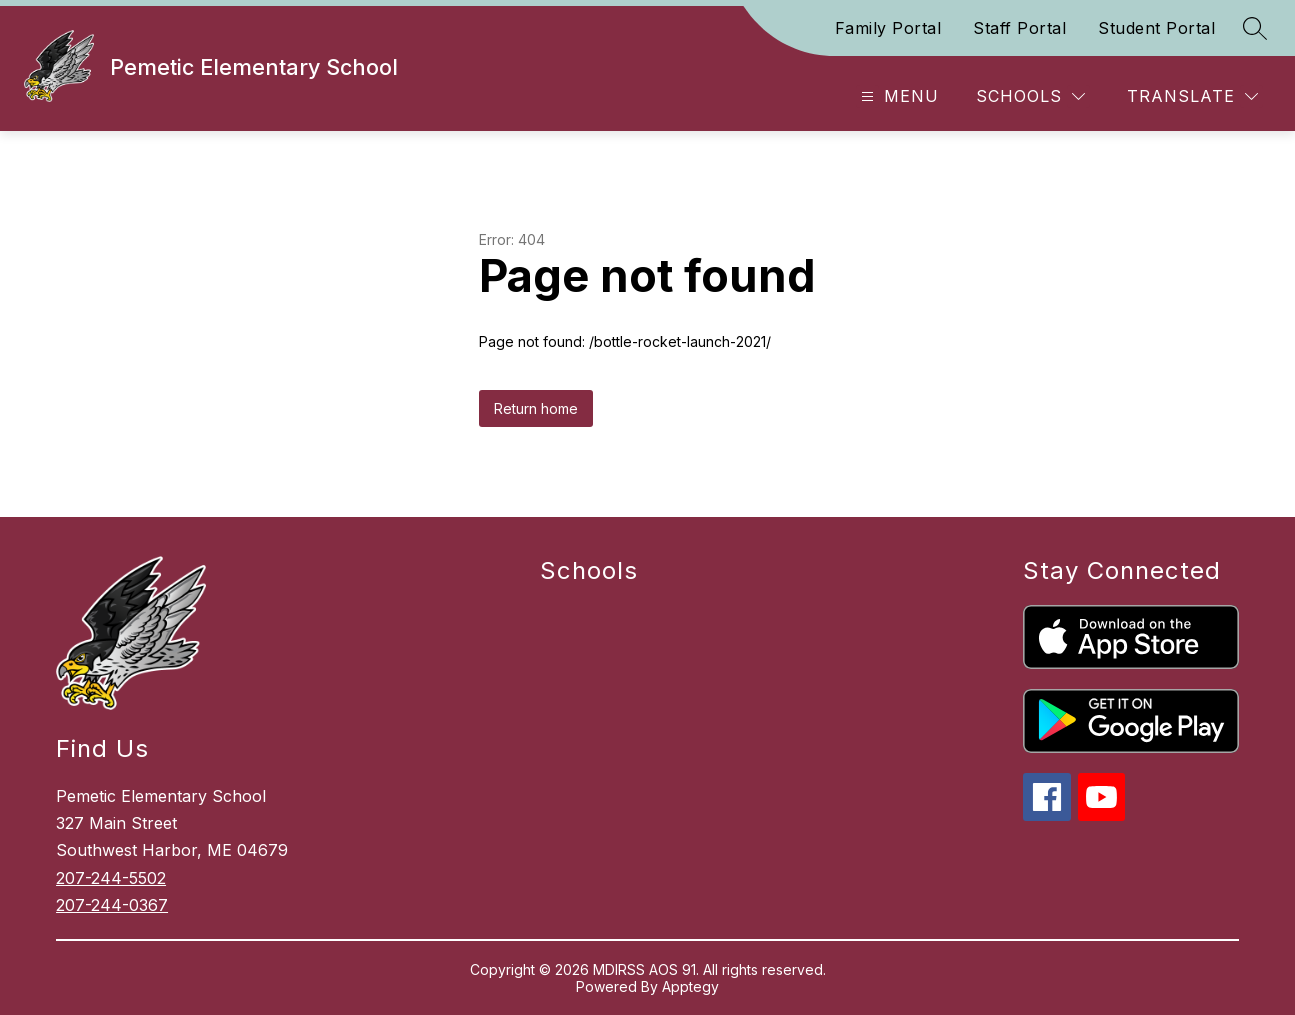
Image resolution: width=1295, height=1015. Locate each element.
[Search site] (1255, 28)
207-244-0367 (112, 905)
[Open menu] (897, 96)
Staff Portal (1019, 28)
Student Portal (1156, 28)
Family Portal (888, 28)
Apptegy (690, 986)
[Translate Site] (1192, 96)
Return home (536, 408)
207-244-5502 (111, 878)
